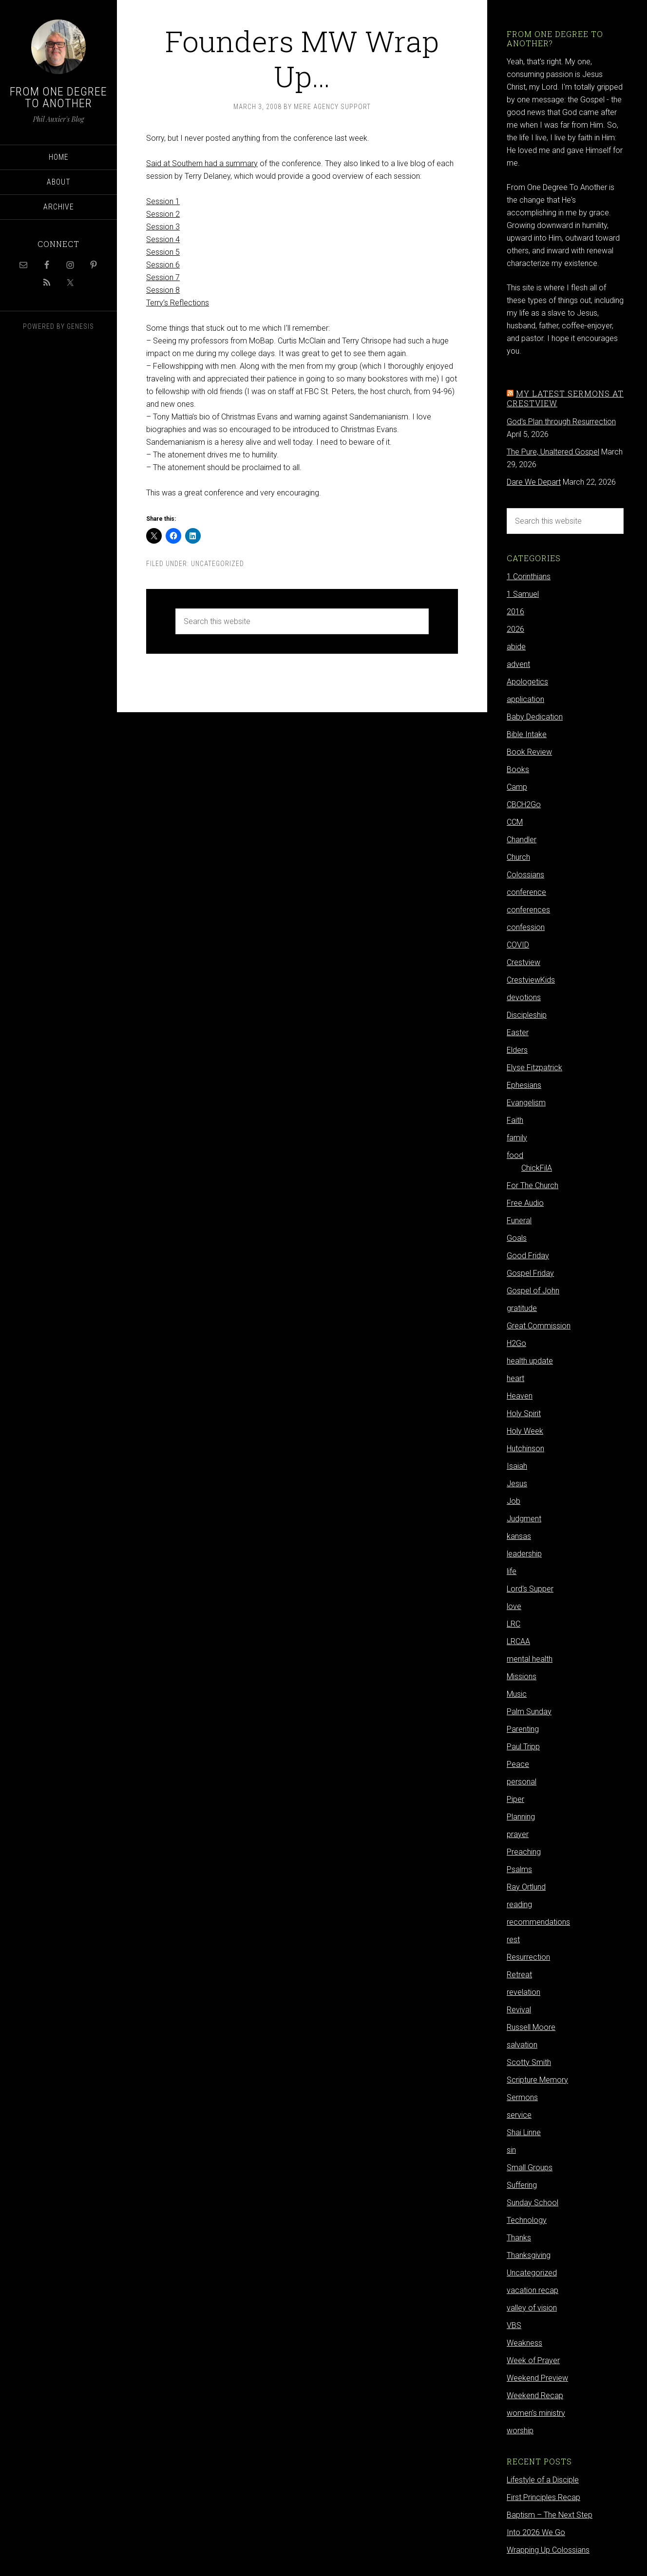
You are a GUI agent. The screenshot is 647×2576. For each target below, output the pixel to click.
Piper (515, 1799)
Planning (521, 1816)
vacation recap (532, 2290)
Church (518, 857)
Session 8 (163, 290)
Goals (517, 1238)
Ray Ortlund (526, 1887)
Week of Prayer (533, 2360)
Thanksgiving (529, 2255)
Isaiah (517, 1466)
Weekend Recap (535, 2395)
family (517, 1137)
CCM (515, 822)
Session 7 (163, 277)
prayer (518, 1834)
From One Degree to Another (58, 97)
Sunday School (532, 2202)
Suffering (522, 2185)
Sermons (522, 2097)
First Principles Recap (543, 2497)
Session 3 (163, 226)
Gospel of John (533, 1290)
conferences (528, 909)
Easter (518, 1032)
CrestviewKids (531, 980)
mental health (529, 1659)
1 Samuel (523, 594)
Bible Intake (527, 734)
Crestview (523, 962)
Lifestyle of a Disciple (543, 2479)
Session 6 (163, 264)
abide (516, 646)
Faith (515, 1120)
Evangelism (526, 1102)
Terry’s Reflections (177, 302)
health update (530, 1360)
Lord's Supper (530, 1588)
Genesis (80, 326)
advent (518, 664)
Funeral (519, 1220)
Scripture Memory (537, 2079)
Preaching (524, 1851)
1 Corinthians (529, 576)
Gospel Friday (530, 1273)
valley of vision (532, 2307)
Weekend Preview (537, 2378)
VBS (514, 2325)
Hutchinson (525, 1448)
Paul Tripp (523, 1746)
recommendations (538, 1922)
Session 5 (163, 252)
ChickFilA (536, 1168)
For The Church (532, 1185)
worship (520, 2430)
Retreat (519, 1974)
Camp (517, 787)
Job (513, 1501)
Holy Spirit (524, 1413)
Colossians (525, 874)
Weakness (524, 2343)
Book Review (529, 752)
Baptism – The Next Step (549, 2514)
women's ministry (536, 2413)
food (515, 1155)
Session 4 (163, 239)
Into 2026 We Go (536, 2532)
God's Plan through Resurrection (561, 421)
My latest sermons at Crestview (565, 398)
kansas (519, 1536)
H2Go (516, 1343)
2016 (515, 611)
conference (526, 892)
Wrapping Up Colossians (548, 2550)
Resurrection (528, 1957)
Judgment (524, 1518)
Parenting (523, 1729)
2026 (515, 629)
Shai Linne (524, 2132)
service (519, 2115)
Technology (527, 2220)
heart (515, 1378)
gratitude (522, 1308)
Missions (521, 1676)
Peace (518, 1764)
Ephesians (524, 1085)
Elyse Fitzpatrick (534, 1067)
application (525, 699)
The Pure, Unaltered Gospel (553, 451)
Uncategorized (217, 564)
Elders (517, 1050)
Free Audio (525, 1203)
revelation (523, 1992)
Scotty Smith (529, 2062)
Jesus (517, 1483)
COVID (518, 944)
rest (513, 1939)
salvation (522, 2044)
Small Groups (529, 2167)
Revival (519, 2009)
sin (511, 2150)
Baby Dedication (535, 716)
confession (526, 927)
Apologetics (527, 681)
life (511, 1571)
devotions (524, 997)
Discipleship (527, 1015)
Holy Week (525, 1431)
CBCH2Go (524, 804)
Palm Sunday (529, 1711)
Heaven (520, 1396)
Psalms (519, 1869)
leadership (524, 1553)
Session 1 (163, 201)
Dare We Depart (534, 482)
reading (519, 1904)
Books (518, 769)
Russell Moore (531, 2027)
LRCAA (518, 1641)
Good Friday (528, 1255)
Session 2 (163, 214)
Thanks (519, 2237)
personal (521, 1781)
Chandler (521, 839)
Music (517, 1694)
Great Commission (539, 1325)
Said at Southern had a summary (202, 163)
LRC (513, 1624)
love (514, 1606)
